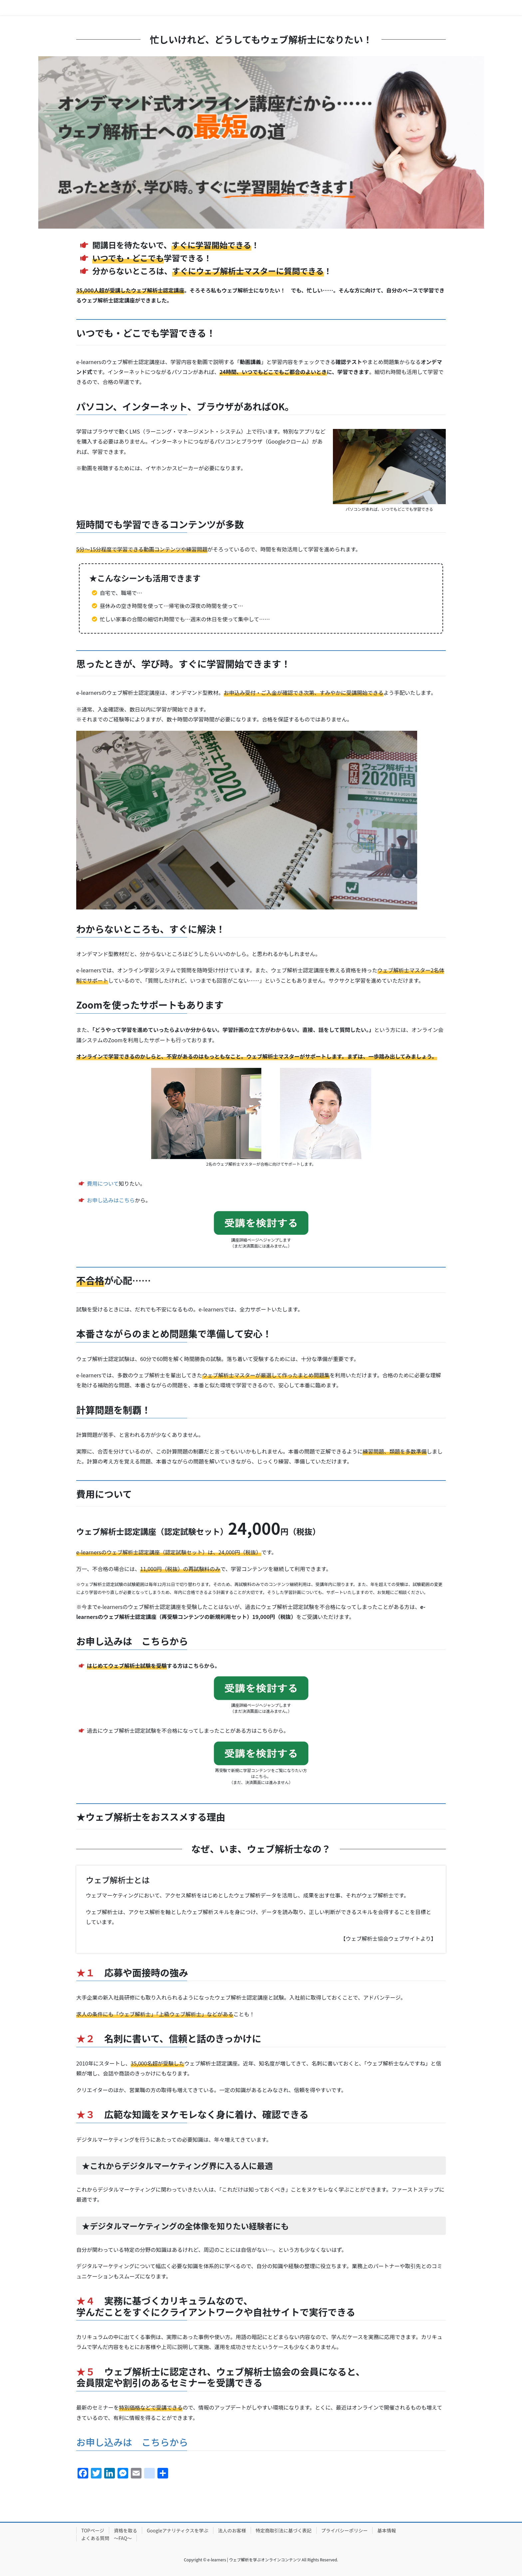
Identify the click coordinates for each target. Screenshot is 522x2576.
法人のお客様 (232, 2530)
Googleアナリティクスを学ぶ (177, 2530)
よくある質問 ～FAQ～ (106, 2538)
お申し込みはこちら (111, 1200)
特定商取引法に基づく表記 (284, 2530)
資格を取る (125, 2530)
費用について (103, 1183)
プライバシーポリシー (344, 2530)
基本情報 (386, 2530)
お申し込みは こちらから (132, 2442)
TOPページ (92, 2530)
